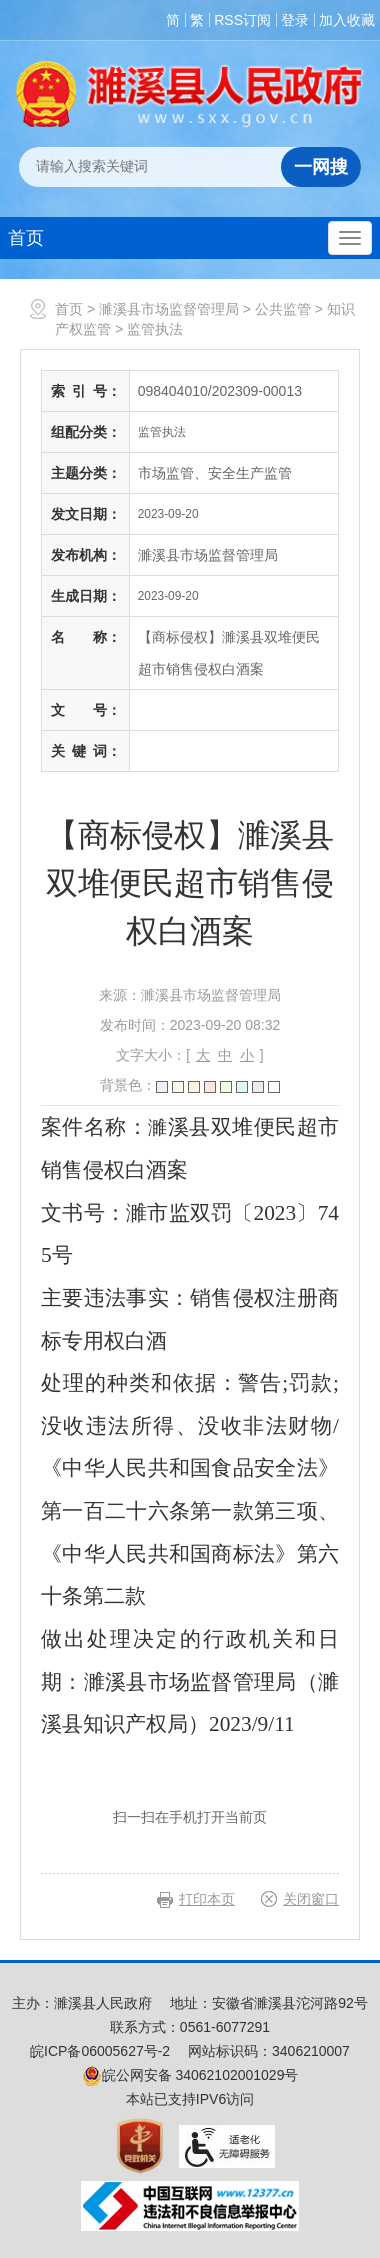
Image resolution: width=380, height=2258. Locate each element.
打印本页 (207, 1899)
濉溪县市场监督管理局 (169, 309)
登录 (295, 20)
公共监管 (283, 309)
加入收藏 (347, 20)
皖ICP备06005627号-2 (100, 2051)
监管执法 (155, 329)
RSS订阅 (242, 20)
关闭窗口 (311, 1899)
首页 (26, 238)
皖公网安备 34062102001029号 (190, 2075)
